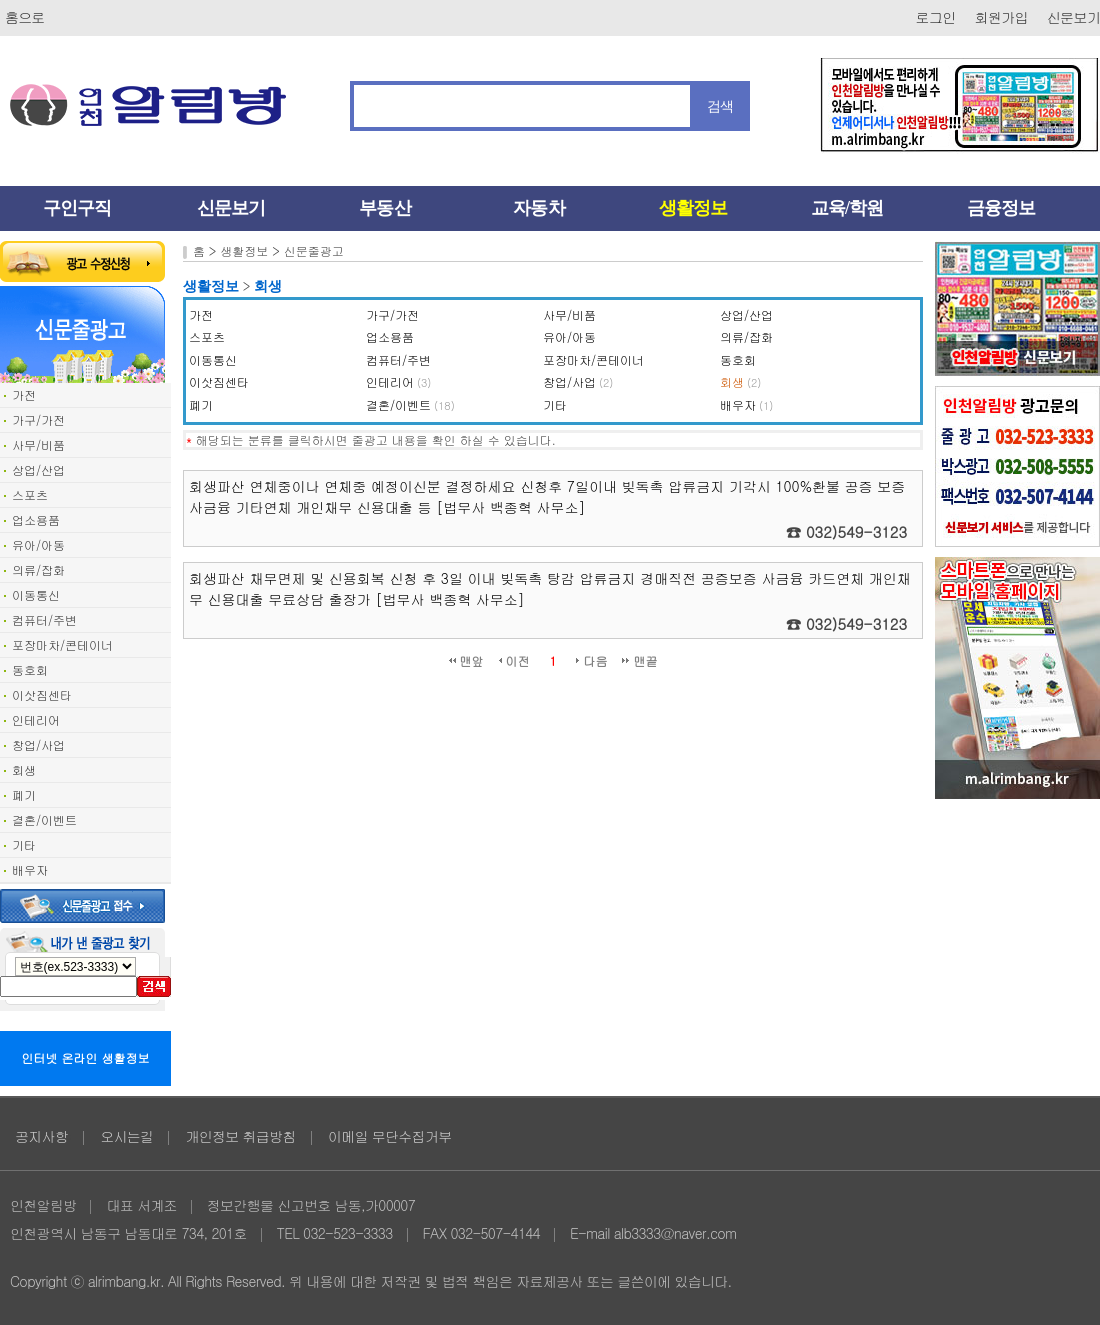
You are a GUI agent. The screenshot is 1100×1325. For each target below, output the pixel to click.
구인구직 (77, 208)
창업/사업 (38, 744)
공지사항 (41, 1136)
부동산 (384, 208)
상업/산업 (38, 469)
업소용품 (36, 519)
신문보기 (1073, 17)
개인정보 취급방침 (240, 1136)
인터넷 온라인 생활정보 (86, 1057)
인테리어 (36, 719)
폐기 (24, 794)
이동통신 (36, 594)
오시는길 (126, 1136)
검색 (720, 106)
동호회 (30, 669)
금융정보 (1001, 208)
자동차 (538, 208)
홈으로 (25, 17)
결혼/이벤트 (44, 819)
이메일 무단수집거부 (390, 1136)
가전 (24, 394)
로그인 (936, 17)
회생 (24, 769)
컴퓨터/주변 (44, 619)
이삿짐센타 (42, 694)
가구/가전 (38, 419)
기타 (24, 844)
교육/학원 (847, 208)
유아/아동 (38, 544)
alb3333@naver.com (675, 1233)
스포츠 (30, 494)
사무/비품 (38, 444)
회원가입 (1001, 17)
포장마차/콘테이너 (62, 644)
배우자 (30, 869)
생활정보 (693, 208)
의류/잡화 (38, 569)
